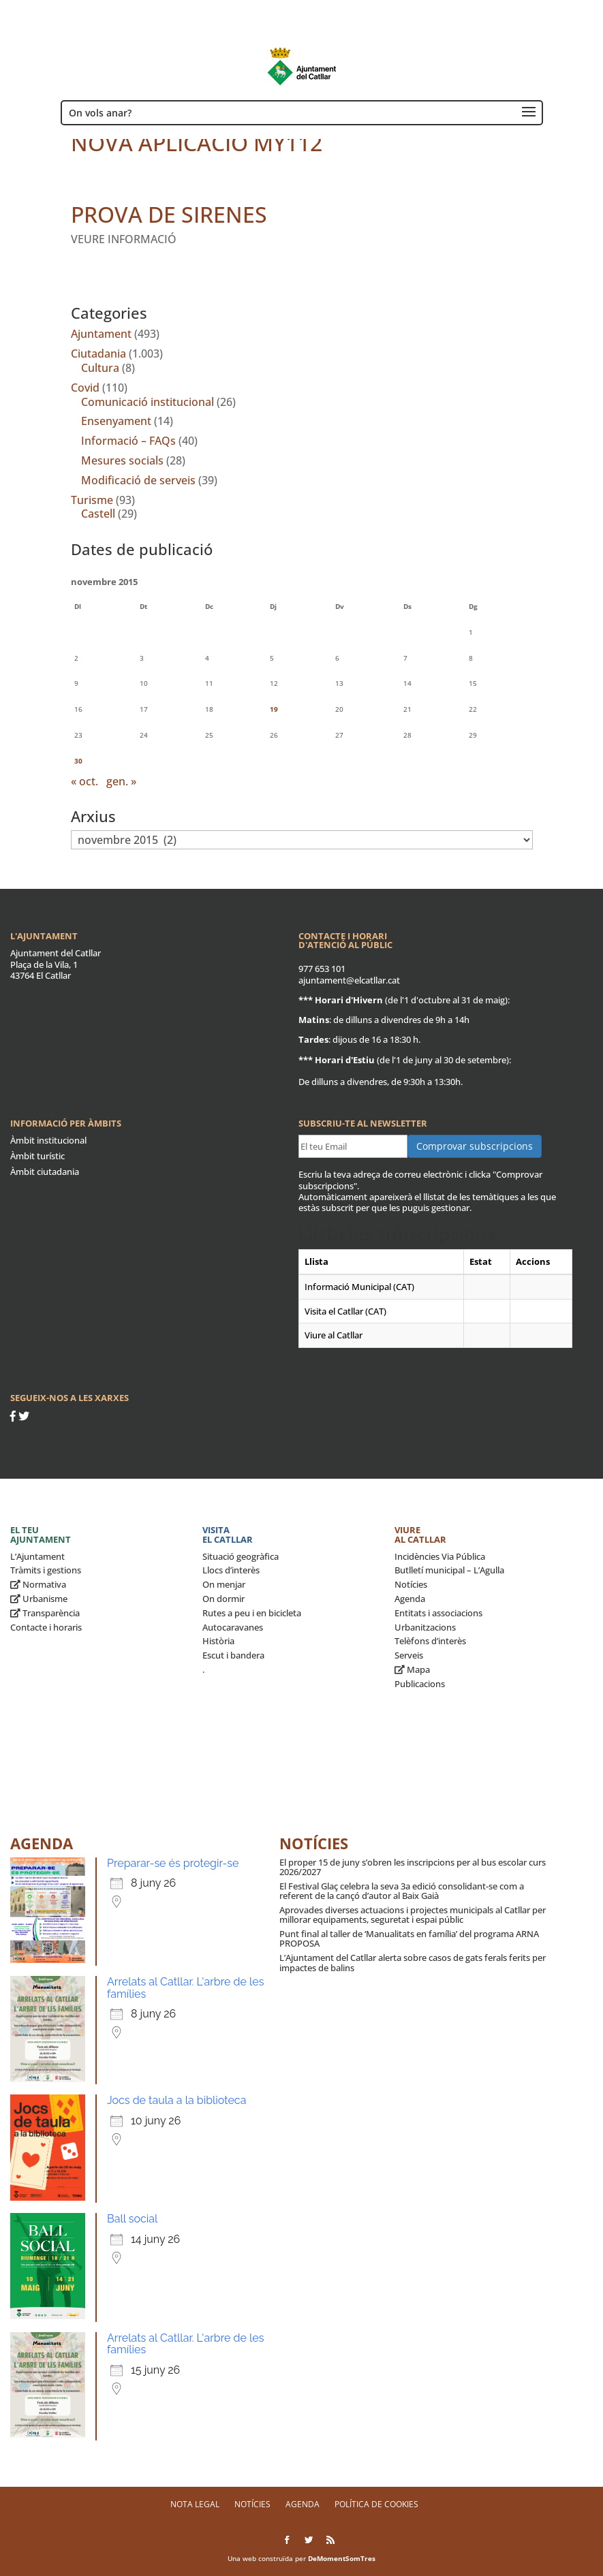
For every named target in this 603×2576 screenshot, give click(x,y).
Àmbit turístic (37, 1156)
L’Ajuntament (37, 1556)
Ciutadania (98, 353)
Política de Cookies (376, 2504)
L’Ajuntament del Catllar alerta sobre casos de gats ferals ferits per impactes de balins (412, 1962)
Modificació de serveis (138, 480)
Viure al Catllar (420, 1534)
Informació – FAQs (128, 440)
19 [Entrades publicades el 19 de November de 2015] (274, 709)
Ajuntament (101, 333)
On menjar (223, 1584)
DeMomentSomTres (341, 2558)
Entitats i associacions (438, 1613)
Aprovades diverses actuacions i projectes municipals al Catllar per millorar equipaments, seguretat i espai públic (412, 1915)
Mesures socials (122, 460)
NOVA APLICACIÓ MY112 (196, 142)
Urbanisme (38, 1598)
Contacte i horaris (46, 1627)
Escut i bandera (233, 1655)
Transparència (45, 1613)
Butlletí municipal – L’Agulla (449, 1570)
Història (218, 1641)
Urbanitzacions (425, 1627)
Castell (98, 513)
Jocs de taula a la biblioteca (176, 2100)
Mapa (412, 1669)
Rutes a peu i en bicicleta (251, 1613)
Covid (85, 387)
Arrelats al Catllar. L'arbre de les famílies (185, 1987)
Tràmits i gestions (45, 1570)
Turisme (92, 499)
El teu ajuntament (40, 1534)
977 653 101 (321, 968)
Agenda (410, 1598)
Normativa (38, 1584)
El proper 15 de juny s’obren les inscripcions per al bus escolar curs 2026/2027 (412, 1867)
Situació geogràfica (240, 1556)
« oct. (84, 781)
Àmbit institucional (48, 1140)
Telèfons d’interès (430, 1641)
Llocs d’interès (231, 1570)
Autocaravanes (232, 1627)
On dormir (223, 1598)
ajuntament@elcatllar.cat (349, 980)
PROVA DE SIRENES (169, 214)
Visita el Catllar (227, 1534)
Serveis (409, 1655)
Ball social (132, 2218)
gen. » (121, 781)
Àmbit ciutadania (44, 1171)
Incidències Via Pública (440, 1556)
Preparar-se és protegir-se (172, 1863)
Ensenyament (116, 420)
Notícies (411, 1584)
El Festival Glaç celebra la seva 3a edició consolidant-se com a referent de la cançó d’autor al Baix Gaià (401, 1891)
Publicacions (420, 1684)
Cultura (100, 367)
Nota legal (194, 2504)
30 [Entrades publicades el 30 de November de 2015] (78, 761)
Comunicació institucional (147, 401)
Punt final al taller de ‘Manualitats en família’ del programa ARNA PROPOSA (409, 1938)
